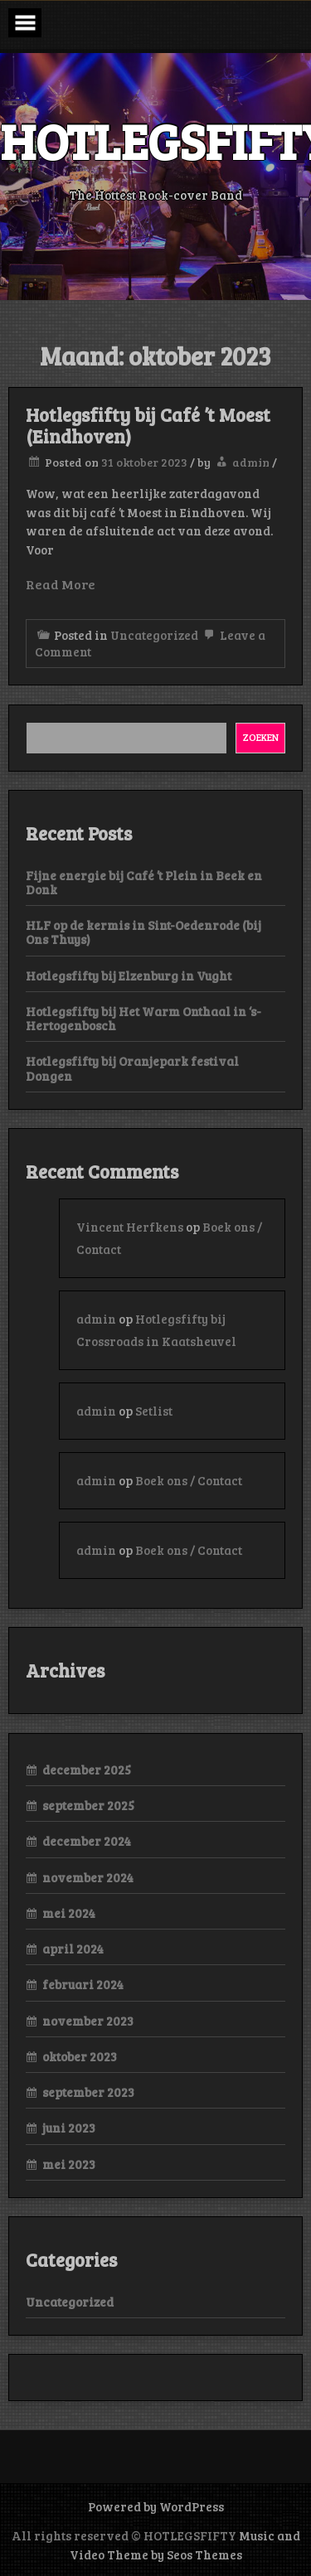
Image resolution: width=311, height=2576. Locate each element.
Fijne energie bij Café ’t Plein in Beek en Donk (144, 882)
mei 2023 (68, 2164)
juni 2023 (68, 2127)
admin (251, 462)
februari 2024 (83, 1984)
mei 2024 (68, 1913)
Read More (60, 584)
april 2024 (73, 1948)
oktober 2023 (79, 2056)
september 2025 (88, 1805)
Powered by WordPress (156, 2506)
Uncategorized (154, 635)
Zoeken (261, 736)
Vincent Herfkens (129, 1226)
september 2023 (88, 2092)
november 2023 (88, 2020)
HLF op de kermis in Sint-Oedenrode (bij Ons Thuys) (143, 932)
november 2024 (88, 1877)
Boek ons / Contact (188, 1480)
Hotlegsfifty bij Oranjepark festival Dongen (132, 1068)
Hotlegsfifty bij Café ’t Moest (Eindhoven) (148, 425)
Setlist (154, 1410)
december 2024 (86, 1841)
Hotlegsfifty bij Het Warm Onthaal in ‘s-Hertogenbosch (143, 1018)
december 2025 (86, 1769)
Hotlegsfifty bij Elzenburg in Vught (128, 975)
